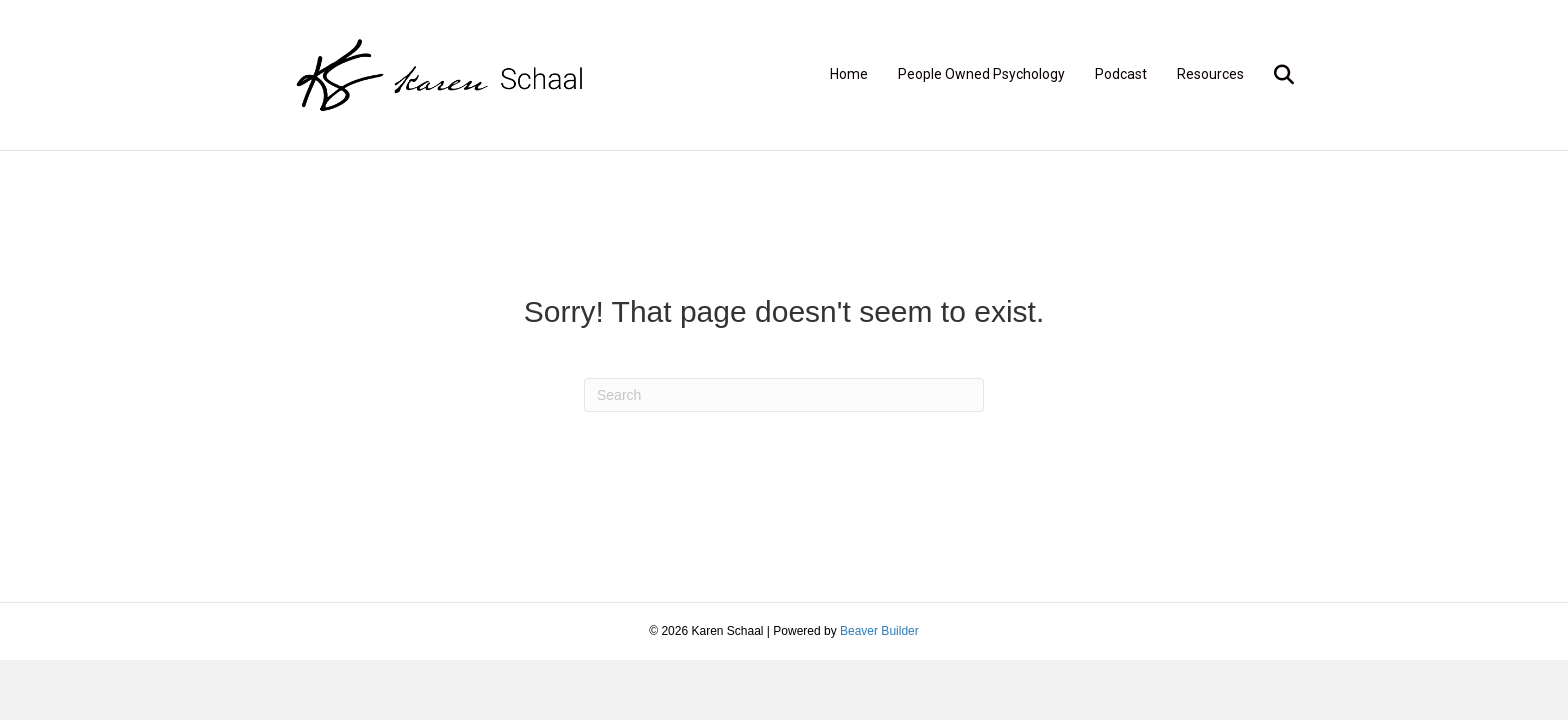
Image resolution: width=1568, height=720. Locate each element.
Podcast (1121, 74)
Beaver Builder (879, 631)
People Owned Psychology (981, 74)
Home (849, 74)
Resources (1210, 74)
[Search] (1276, 75)
